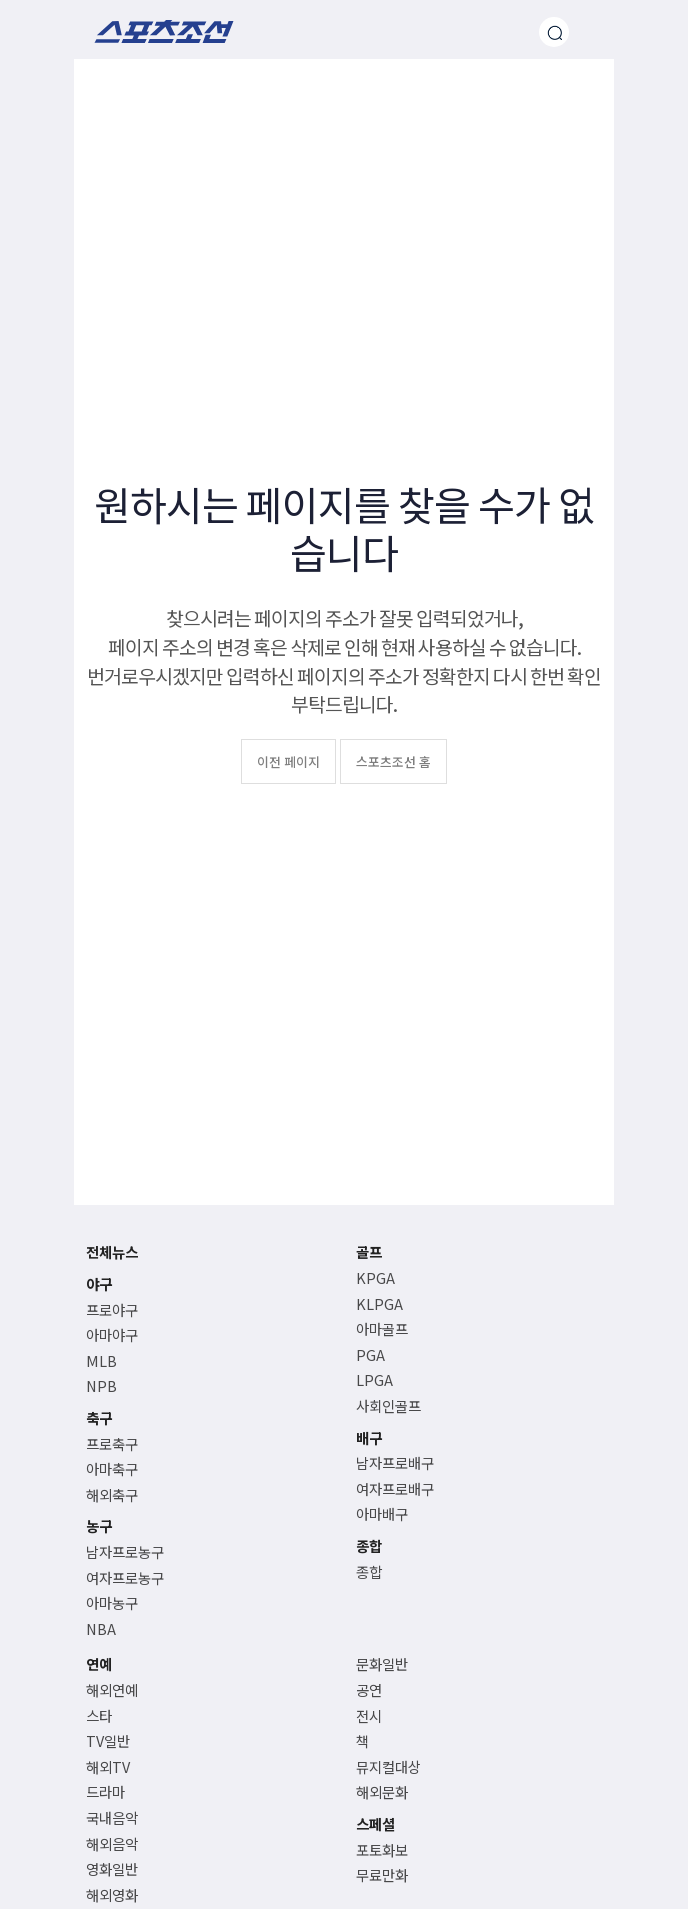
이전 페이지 (288, 761)
